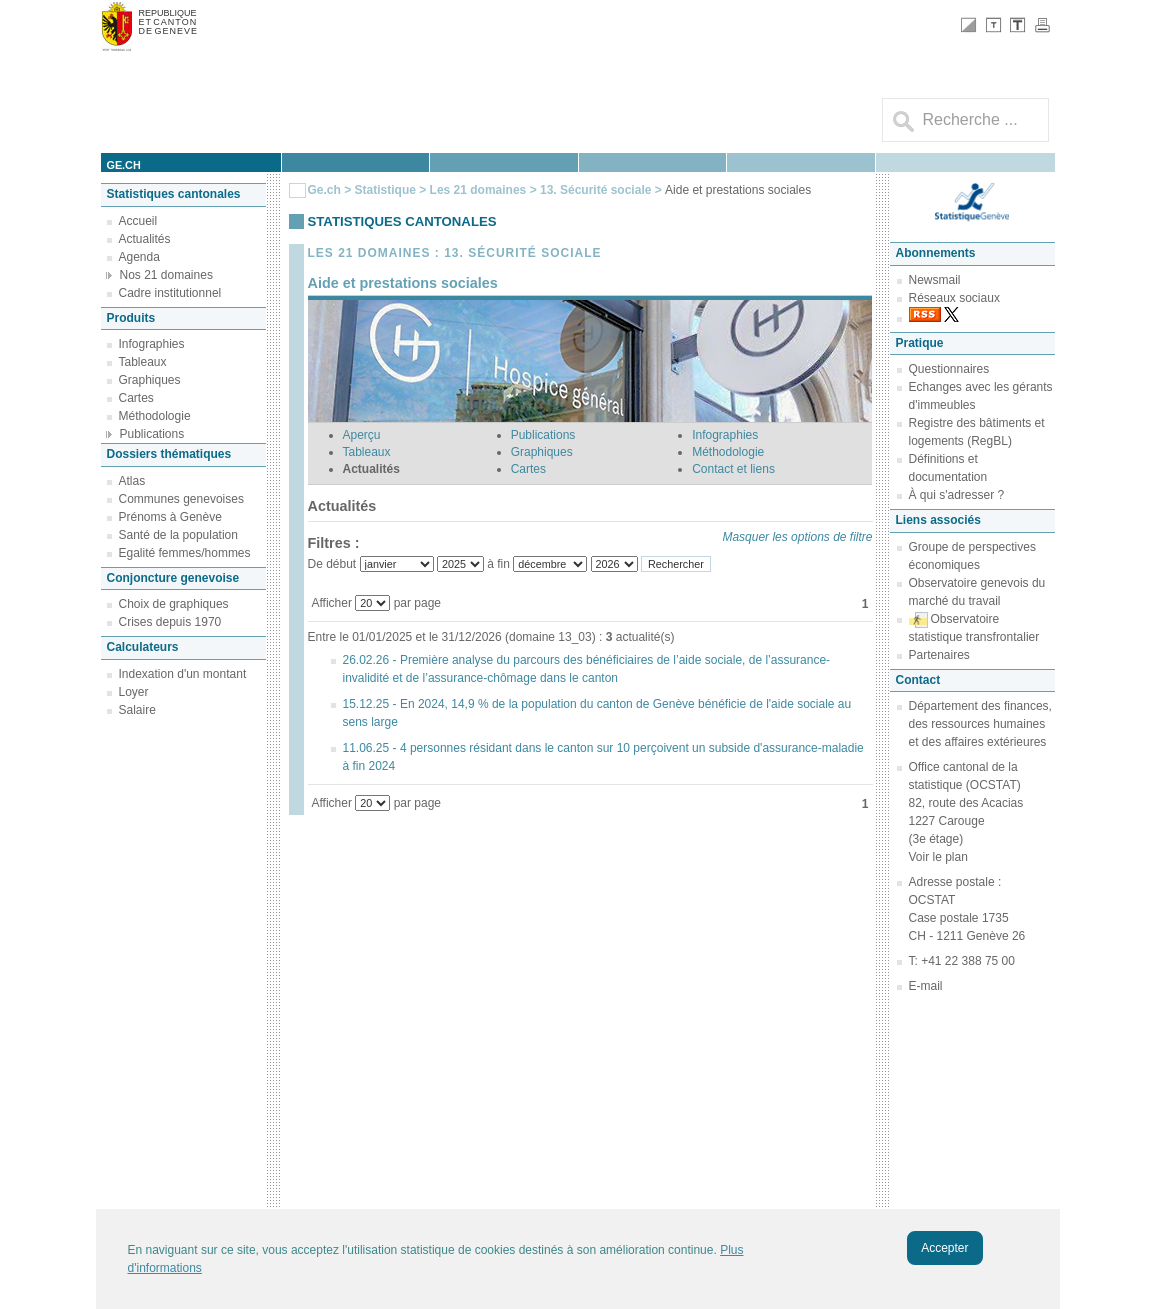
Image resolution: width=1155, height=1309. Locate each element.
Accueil (138, 221)
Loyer (134, 692)
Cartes (136, 398)
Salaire (137, 710)
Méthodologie (155, 416)
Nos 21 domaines (166, 275)
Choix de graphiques (174, 604)
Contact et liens (733, 469)
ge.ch (124, 165)
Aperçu (362, 435)
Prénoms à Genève (170, 517)
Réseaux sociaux (954, 298)
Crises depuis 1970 (170, 622)
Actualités (145, 239)
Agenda (139, 257)
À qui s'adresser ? (957, 495)
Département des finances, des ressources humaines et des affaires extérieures (980, 724)
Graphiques (150, 380)
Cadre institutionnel (170, 293)
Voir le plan (938, 857)
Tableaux (143, 362)
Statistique (385, 190)
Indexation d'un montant (183, 674)
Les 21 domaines (478, 190)
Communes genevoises (181, 499)
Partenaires (939, 655)
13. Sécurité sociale (597, 190)
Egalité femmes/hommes (185, 553)
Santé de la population (178, 535)
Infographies (152, 344)
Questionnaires (949, 369)
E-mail (926, 986)
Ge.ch (324, 190)
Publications (152, 434)
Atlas (132, 481)
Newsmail (935, 280)
